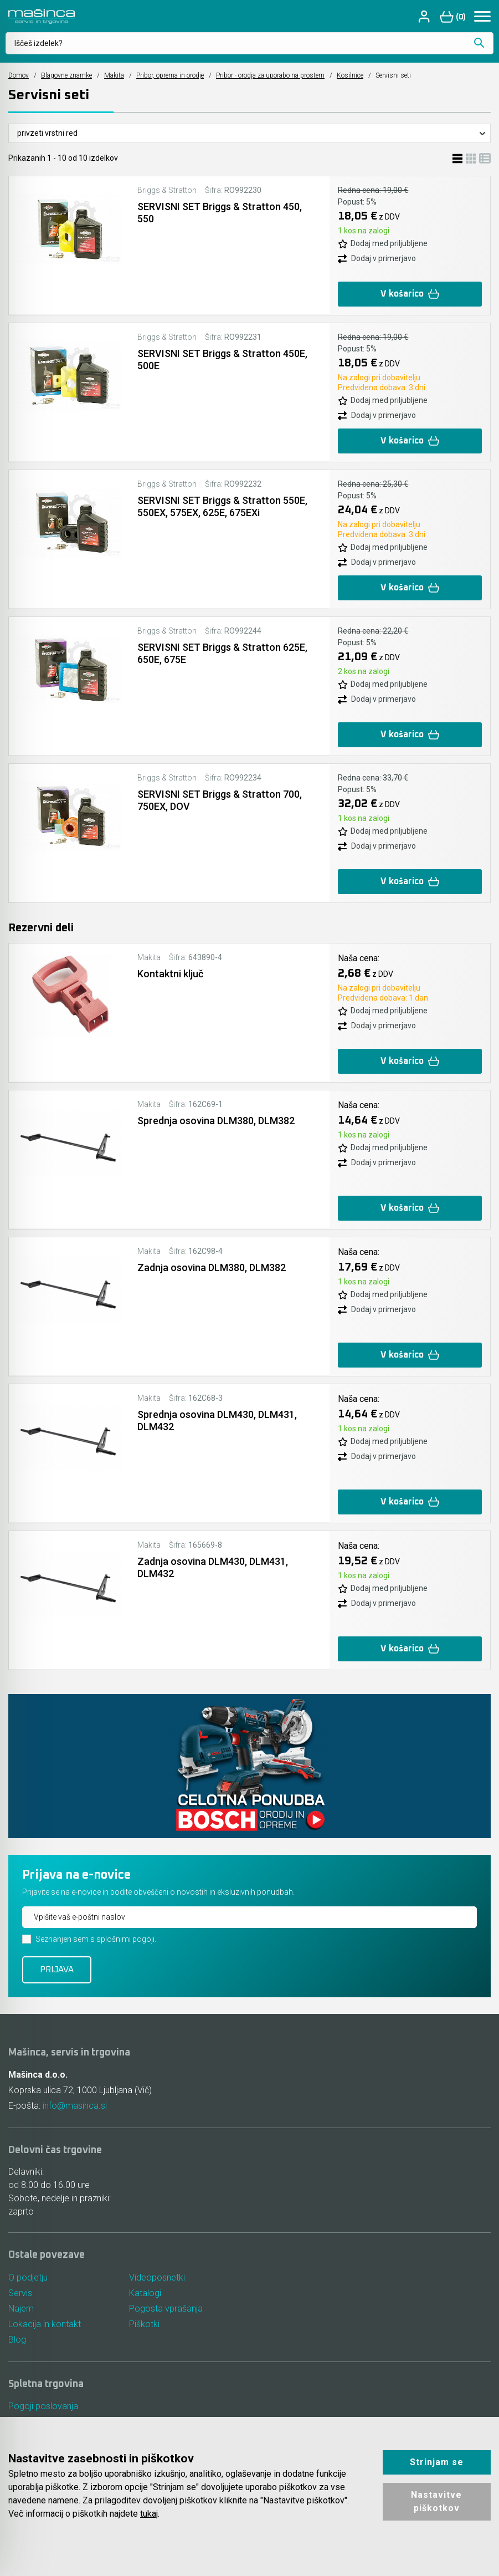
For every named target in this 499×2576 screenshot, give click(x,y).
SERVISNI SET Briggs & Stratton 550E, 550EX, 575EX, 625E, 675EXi (222, 506)
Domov (18, 75)
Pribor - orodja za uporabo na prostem (270, 75)
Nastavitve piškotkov (436, 2501)
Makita (114, 75)
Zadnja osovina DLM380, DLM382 (211, 1267)
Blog (17, 2339)
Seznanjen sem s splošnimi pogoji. (95, 1939)
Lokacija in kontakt (44, 2324)
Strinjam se (437, 2462)
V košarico (409, 294)
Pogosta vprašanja (166, 2308)
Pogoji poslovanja (43, 2406)
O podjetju (28, 2277)
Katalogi (145, 2293)
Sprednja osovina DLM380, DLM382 (216, 1120)
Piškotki (144, 2324)
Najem (21, 2308)
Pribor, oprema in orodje (170, 75)
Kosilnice (350, 75)
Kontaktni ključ (170, 974)
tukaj (149, 2513)
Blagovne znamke (66, 75)
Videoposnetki (157, 2277)
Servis (20, 2293)
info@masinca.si (75, 2105)
